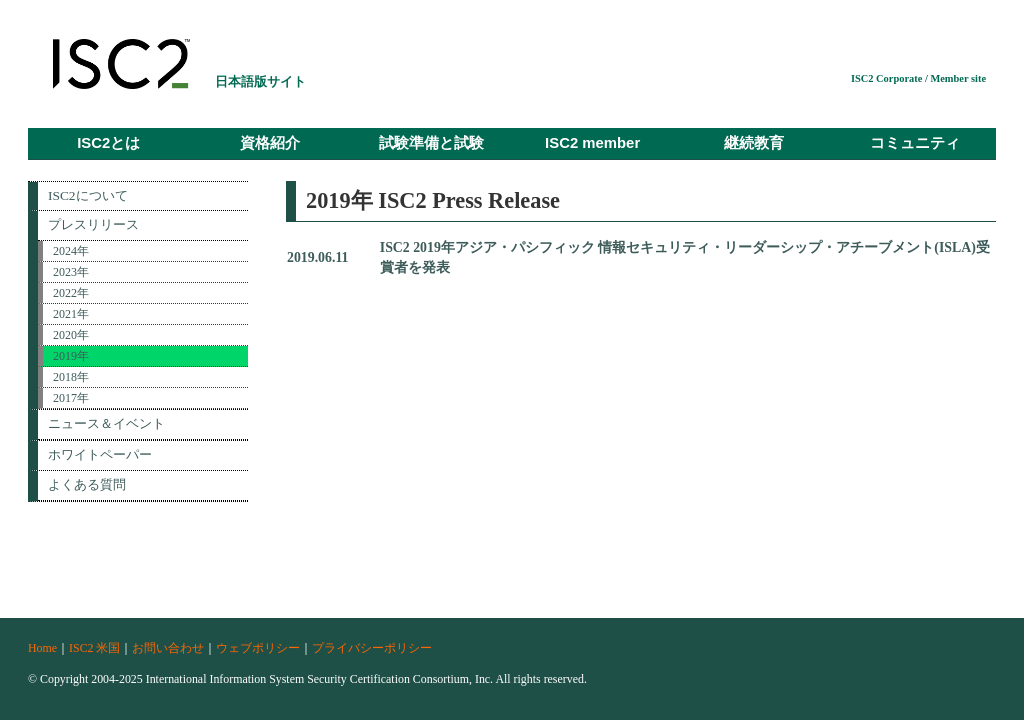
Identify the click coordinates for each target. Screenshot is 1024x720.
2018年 (71, 377)
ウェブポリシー (258, 648)
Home (42, 648)
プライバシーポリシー (372, 648)
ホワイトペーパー (100, 454)
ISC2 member (592, 143)
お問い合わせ (168, 648)
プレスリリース (93, 224)
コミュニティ (915, 143)
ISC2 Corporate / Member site (918, 78)
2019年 (71, 356)
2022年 (71, 293)
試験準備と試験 (431, 143)
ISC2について (88, 195)
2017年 (71, 398)
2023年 (71, 272)
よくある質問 (87, 484)
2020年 (71, 335)
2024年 (71, 251)
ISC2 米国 (94, 648)
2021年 (71, 314)
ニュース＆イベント (106, 423)
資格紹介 (270, 143)
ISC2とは (108, 143)
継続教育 (754, 143)
